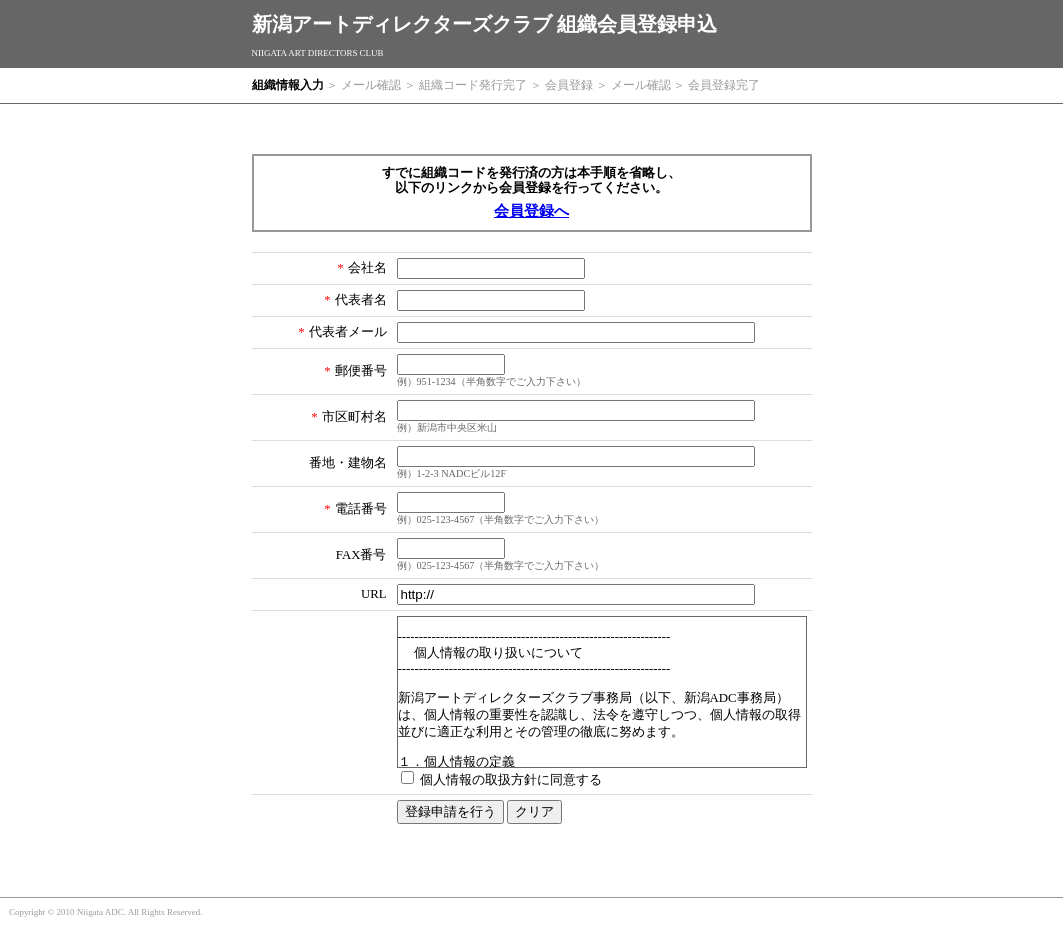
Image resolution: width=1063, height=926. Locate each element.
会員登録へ (531, 210)
